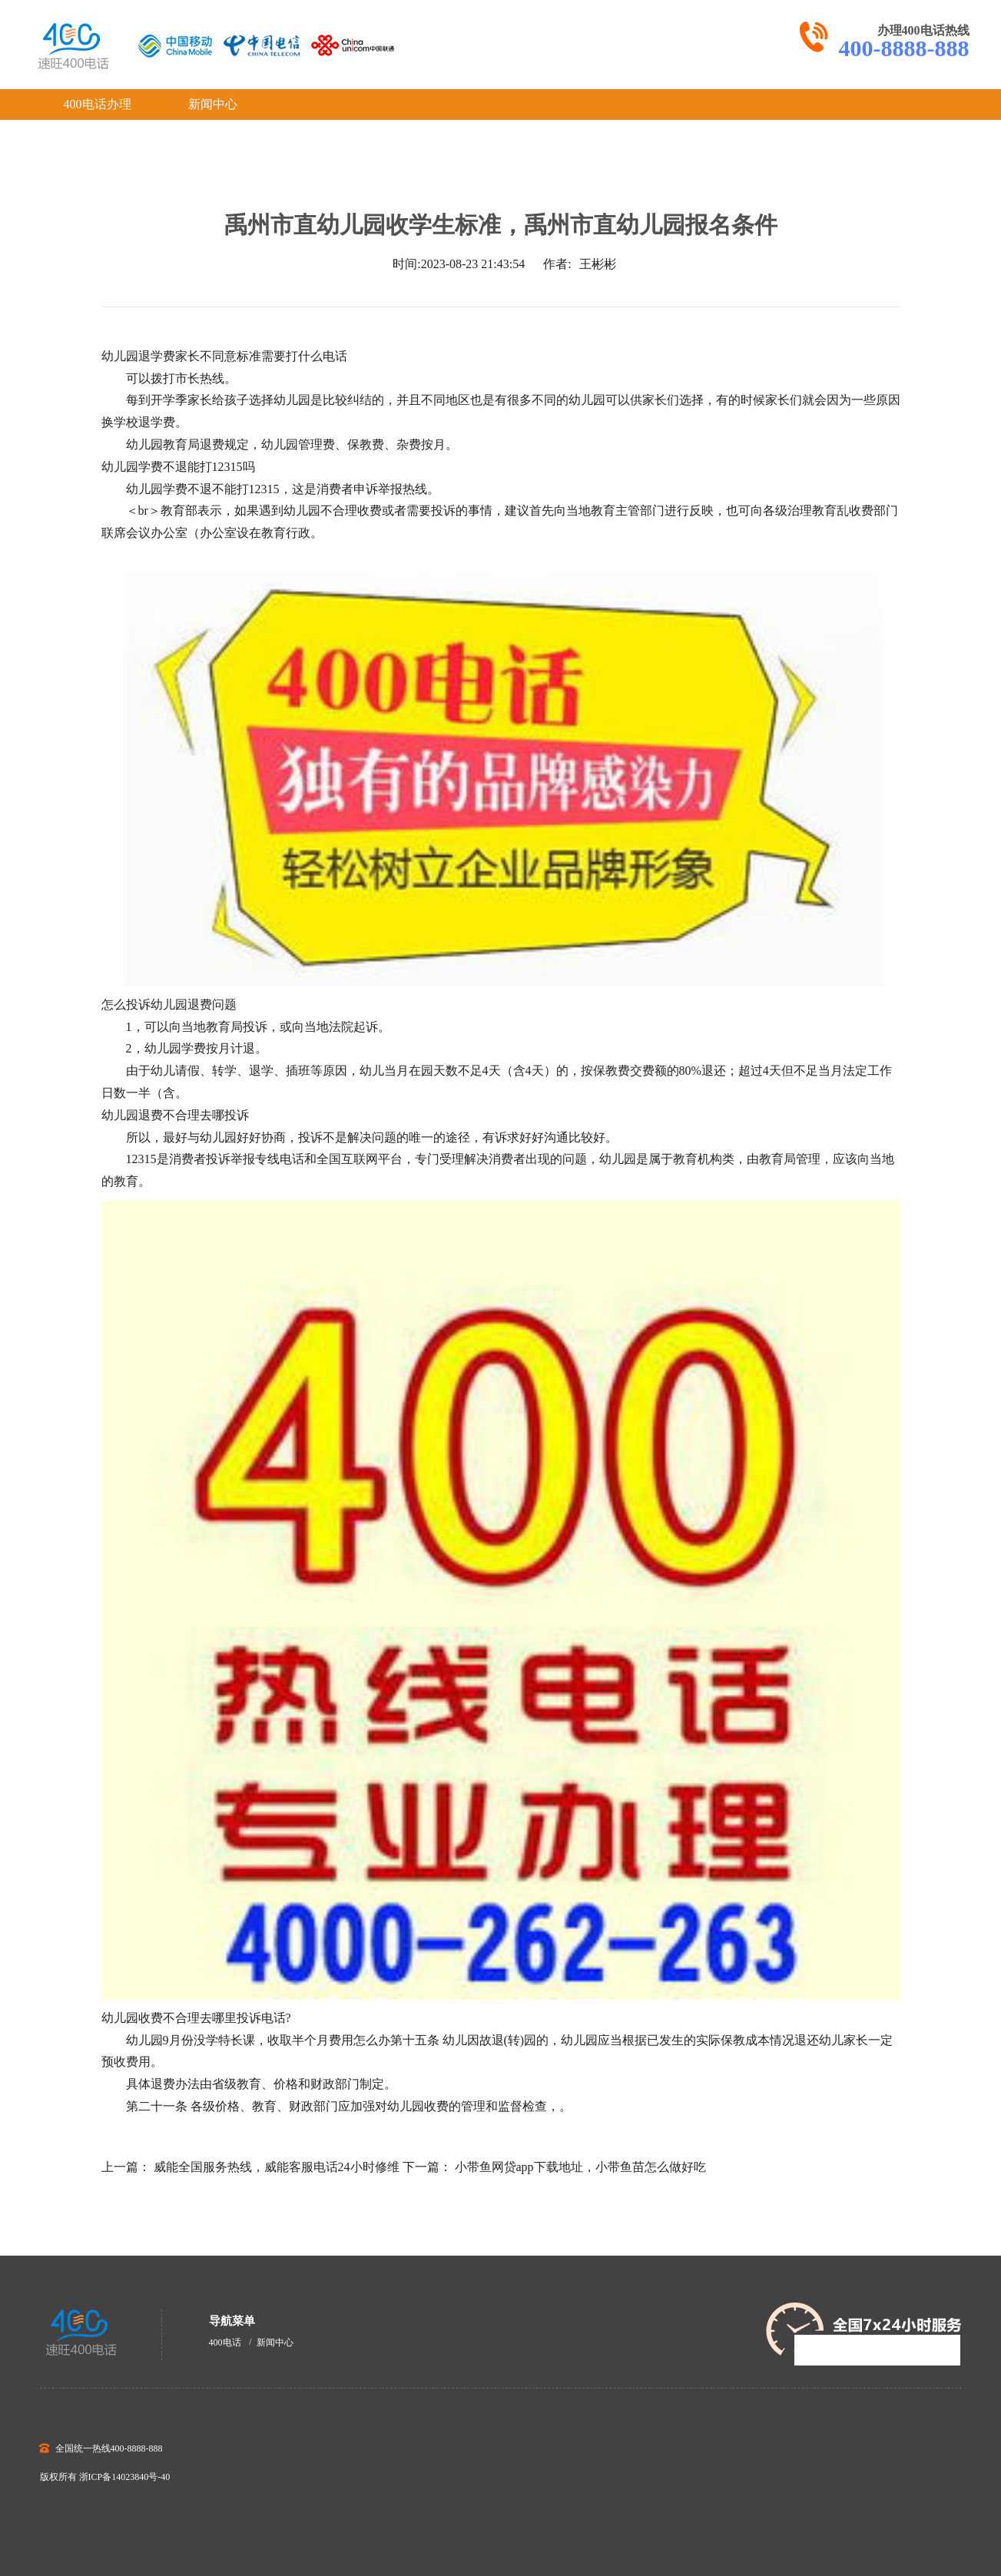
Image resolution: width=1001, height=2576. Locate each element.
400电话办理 (97, 104)
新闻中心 (212, 104)
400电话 (225, 2342)
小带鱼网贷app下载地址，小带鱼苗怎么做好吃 (580, 2166)
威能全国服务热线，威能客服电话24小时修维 (276, 2166)
